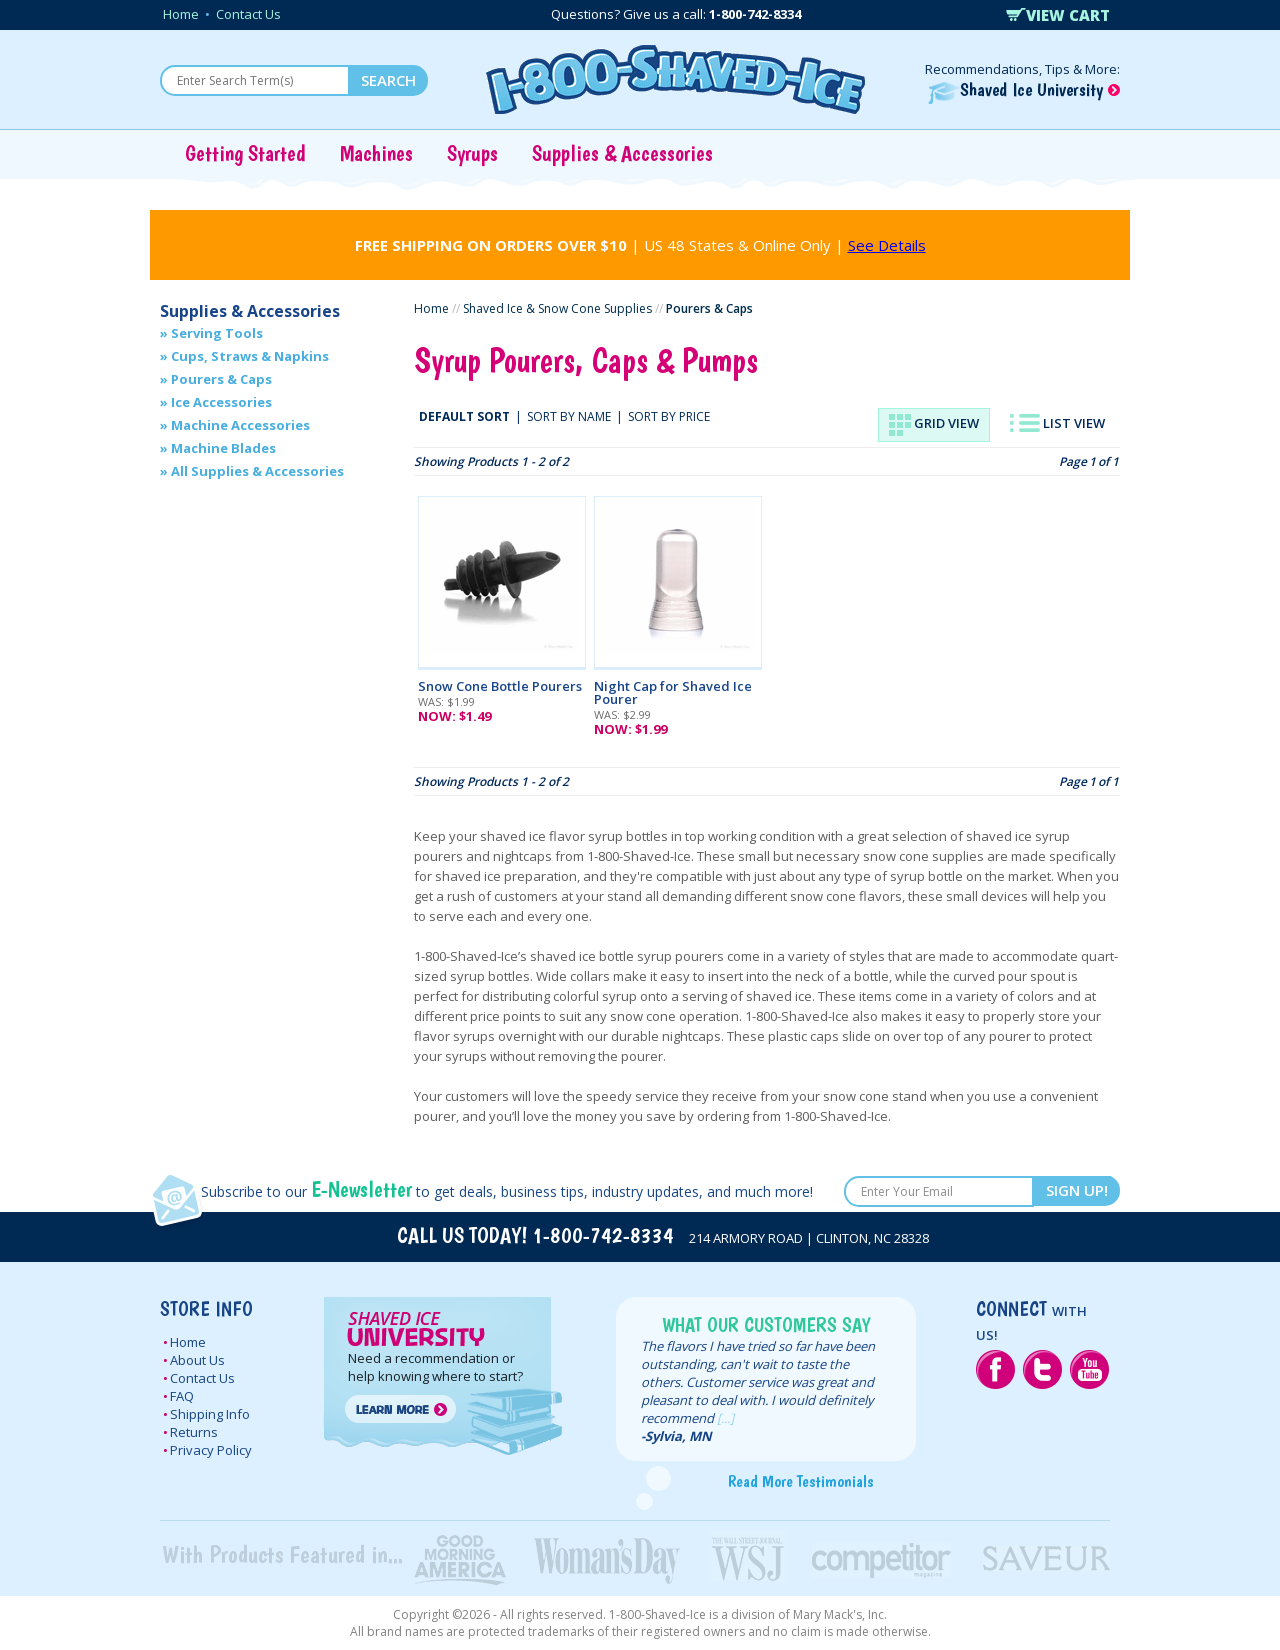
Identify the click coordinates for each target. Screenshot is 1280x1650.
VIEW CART (1058, 15)
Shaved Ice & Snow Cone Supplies (557, 308)
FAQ (182, 1396)
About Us (197, 1360)
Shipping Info (210, 1414)
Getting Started (245, 153)
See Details (887, 245)
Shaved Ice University (1024, 89)
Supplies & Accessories (622, 153)
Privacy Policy (211, 1450)
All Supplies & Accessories (257, 471)
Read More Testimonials (800, 1481)
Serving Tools (217, 333)
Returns (194, 1432)
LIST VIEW (1057, 423)
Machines (376, 153)
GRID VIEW (934, 425)
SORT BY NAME (569, 416)
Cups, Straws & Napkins (250, 356)
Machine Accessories (240, 425)
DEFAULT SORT (464, 416)
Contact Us (248, 14)
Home (181, 14)
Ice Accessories (221, 402)
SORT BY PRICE (669, 416)
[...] (725, 1418)
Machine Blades (223, 448)
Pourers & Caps (221, 379)
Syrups (472, 153)
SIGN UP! (1077, 1190)
